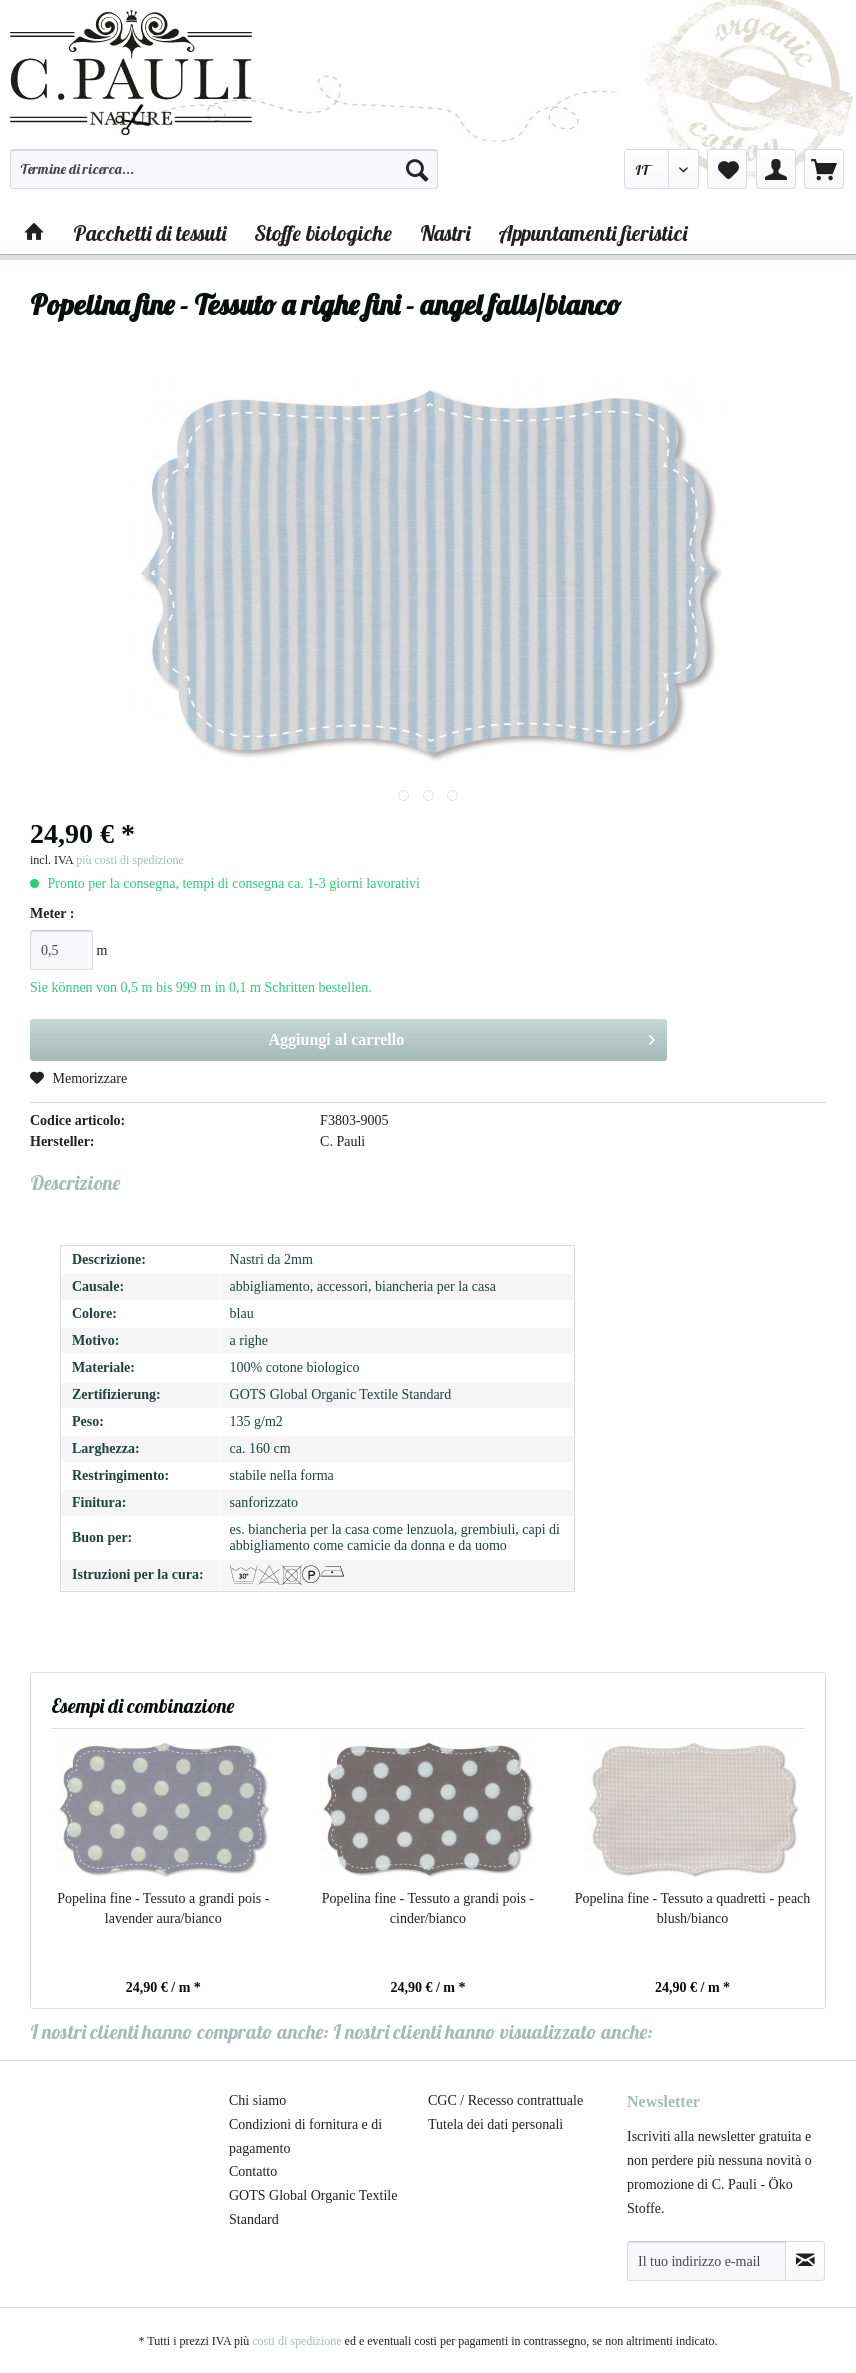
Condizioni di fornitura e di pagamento (305, 2136)
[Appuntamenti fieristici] (592, 233)
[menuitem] (224, 178)
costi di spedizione (296, 2341)
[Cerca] (417, 169)
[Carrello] (824, 169)
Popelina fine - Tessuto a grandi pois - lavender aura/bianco (163, 1908)
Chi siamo (257, 2100)
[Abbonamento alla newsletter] (805, 2261)
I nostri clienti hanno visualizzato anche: (493, 2031)
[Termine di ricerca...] (224, 169)
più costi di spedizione (130, 860)
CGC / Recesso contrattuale (505, 2100)
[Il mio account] (776, 169)
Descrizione (75, 1182)
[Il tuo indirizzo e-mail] (706, 2261)
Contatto (253, 2171)
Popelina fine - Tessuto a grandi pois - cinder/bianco (428, 1908)
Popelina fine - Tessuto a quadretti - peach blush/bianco (693, 1908)
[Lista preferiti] (727, 169)
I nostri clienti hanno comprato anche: (179, 2031)
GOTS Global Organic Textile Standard (313, 2207)
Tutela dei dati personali (495, 2124)
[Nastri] (445, 233)
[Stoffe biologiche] (323, 233)
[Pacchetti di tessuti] (149, 233)
